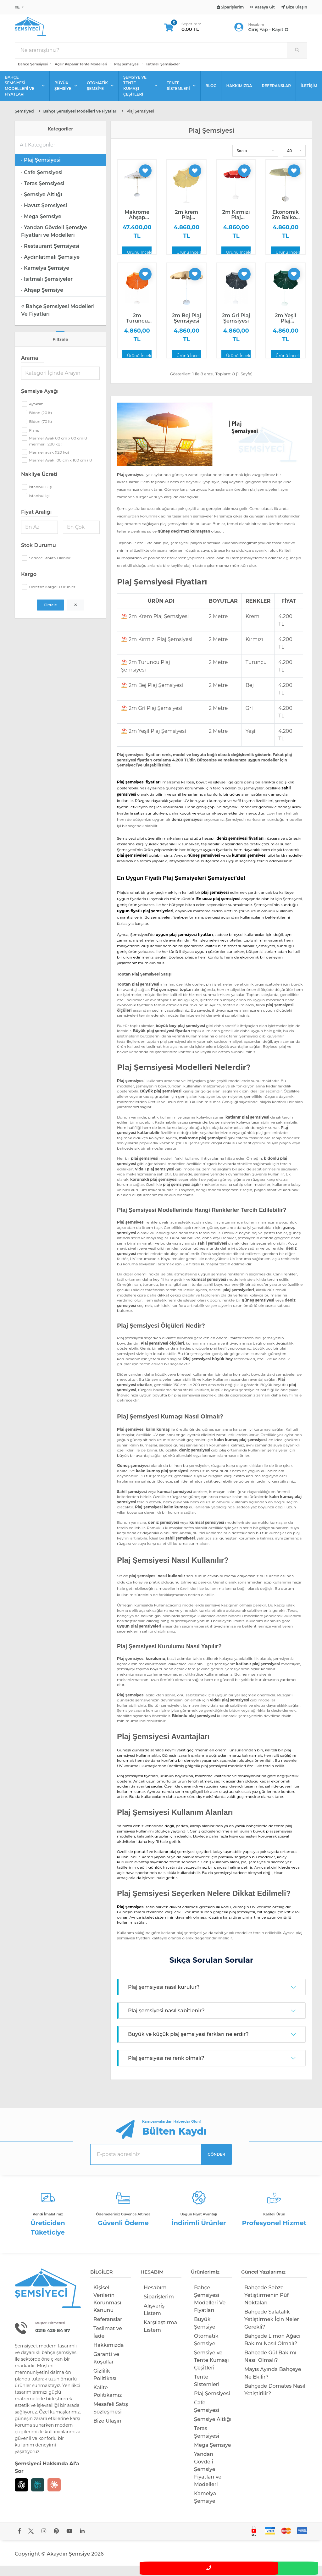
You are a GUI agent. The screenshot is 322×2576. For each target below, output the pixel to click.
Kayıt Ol (281, 34)
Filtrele (50, 615)
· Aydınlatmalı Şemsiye (50, 267)
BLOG (211, 96)
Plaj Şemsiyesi (126, 74)
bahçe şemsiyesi (59, 2363)
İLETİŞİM (309, 96)
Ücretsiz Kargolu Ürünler (52, 597)
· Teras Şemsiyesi (42, 194)
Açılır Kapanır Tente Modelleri (81, 74)
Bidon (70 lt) (40, 431)
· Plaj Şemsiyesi (41, 170)
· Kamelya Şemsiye (45, 278)
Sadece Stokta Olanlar (49, 568)
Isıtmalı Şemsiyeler (163, 74)
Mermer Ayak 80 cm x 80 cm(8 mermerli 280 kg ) (58, 451)
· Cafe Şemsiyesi (42, 183)
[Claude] (54, 2495)
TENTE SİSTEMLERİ (181, 96)
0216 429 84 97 (55, 2340)
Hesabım (155, 2298)
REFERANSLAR (276, 96)
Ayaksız (36, 414)
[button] (255, 161)
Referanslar (107, 2330)
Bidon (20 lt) (40, 423)
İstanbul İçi (39, 506)
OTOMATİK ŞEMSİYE (100, 96)
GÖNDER (216, 2164)
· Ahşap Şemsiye (42, 300)
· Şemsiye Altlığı (41, 205)
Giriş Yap (258, 34)
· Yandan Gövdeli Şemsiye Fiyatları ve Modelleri (54, 241)
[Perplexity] (37, 2495)
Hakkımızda (108, 2355)
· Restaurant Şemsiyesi (50, 256)
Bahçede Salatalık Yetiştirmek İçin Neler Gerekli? (271, 2329)
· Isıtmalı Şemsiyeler (47, 289)
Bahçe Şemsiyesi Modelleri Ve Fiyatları (58, 320)
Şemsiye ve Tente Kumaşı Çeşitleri (211, 2370)
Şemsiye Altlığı (212, 2430)
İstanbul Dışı (40, 497)
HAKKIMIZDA (239, 96)
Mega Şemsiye (212, 2455)
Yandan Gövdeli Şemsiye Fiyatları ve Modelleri (207, 2480)
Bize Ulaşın (107, 2431)
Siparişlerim (159, 2307)
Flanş (34, 440)
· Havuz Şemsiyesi (44, 216)
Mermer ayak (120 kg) (49, 462)
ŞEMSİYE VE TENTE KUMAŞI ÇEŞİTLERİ (140, 96)
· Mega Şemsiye (41, 227)
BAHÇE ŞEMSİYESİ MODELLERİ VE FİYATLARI (25, 96)
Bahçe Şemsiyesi (33, 74)
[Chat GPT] (21, 2495)
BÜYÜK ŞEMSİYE (65, 96)
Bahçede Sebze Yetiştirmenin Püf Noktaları (266, 2305)
